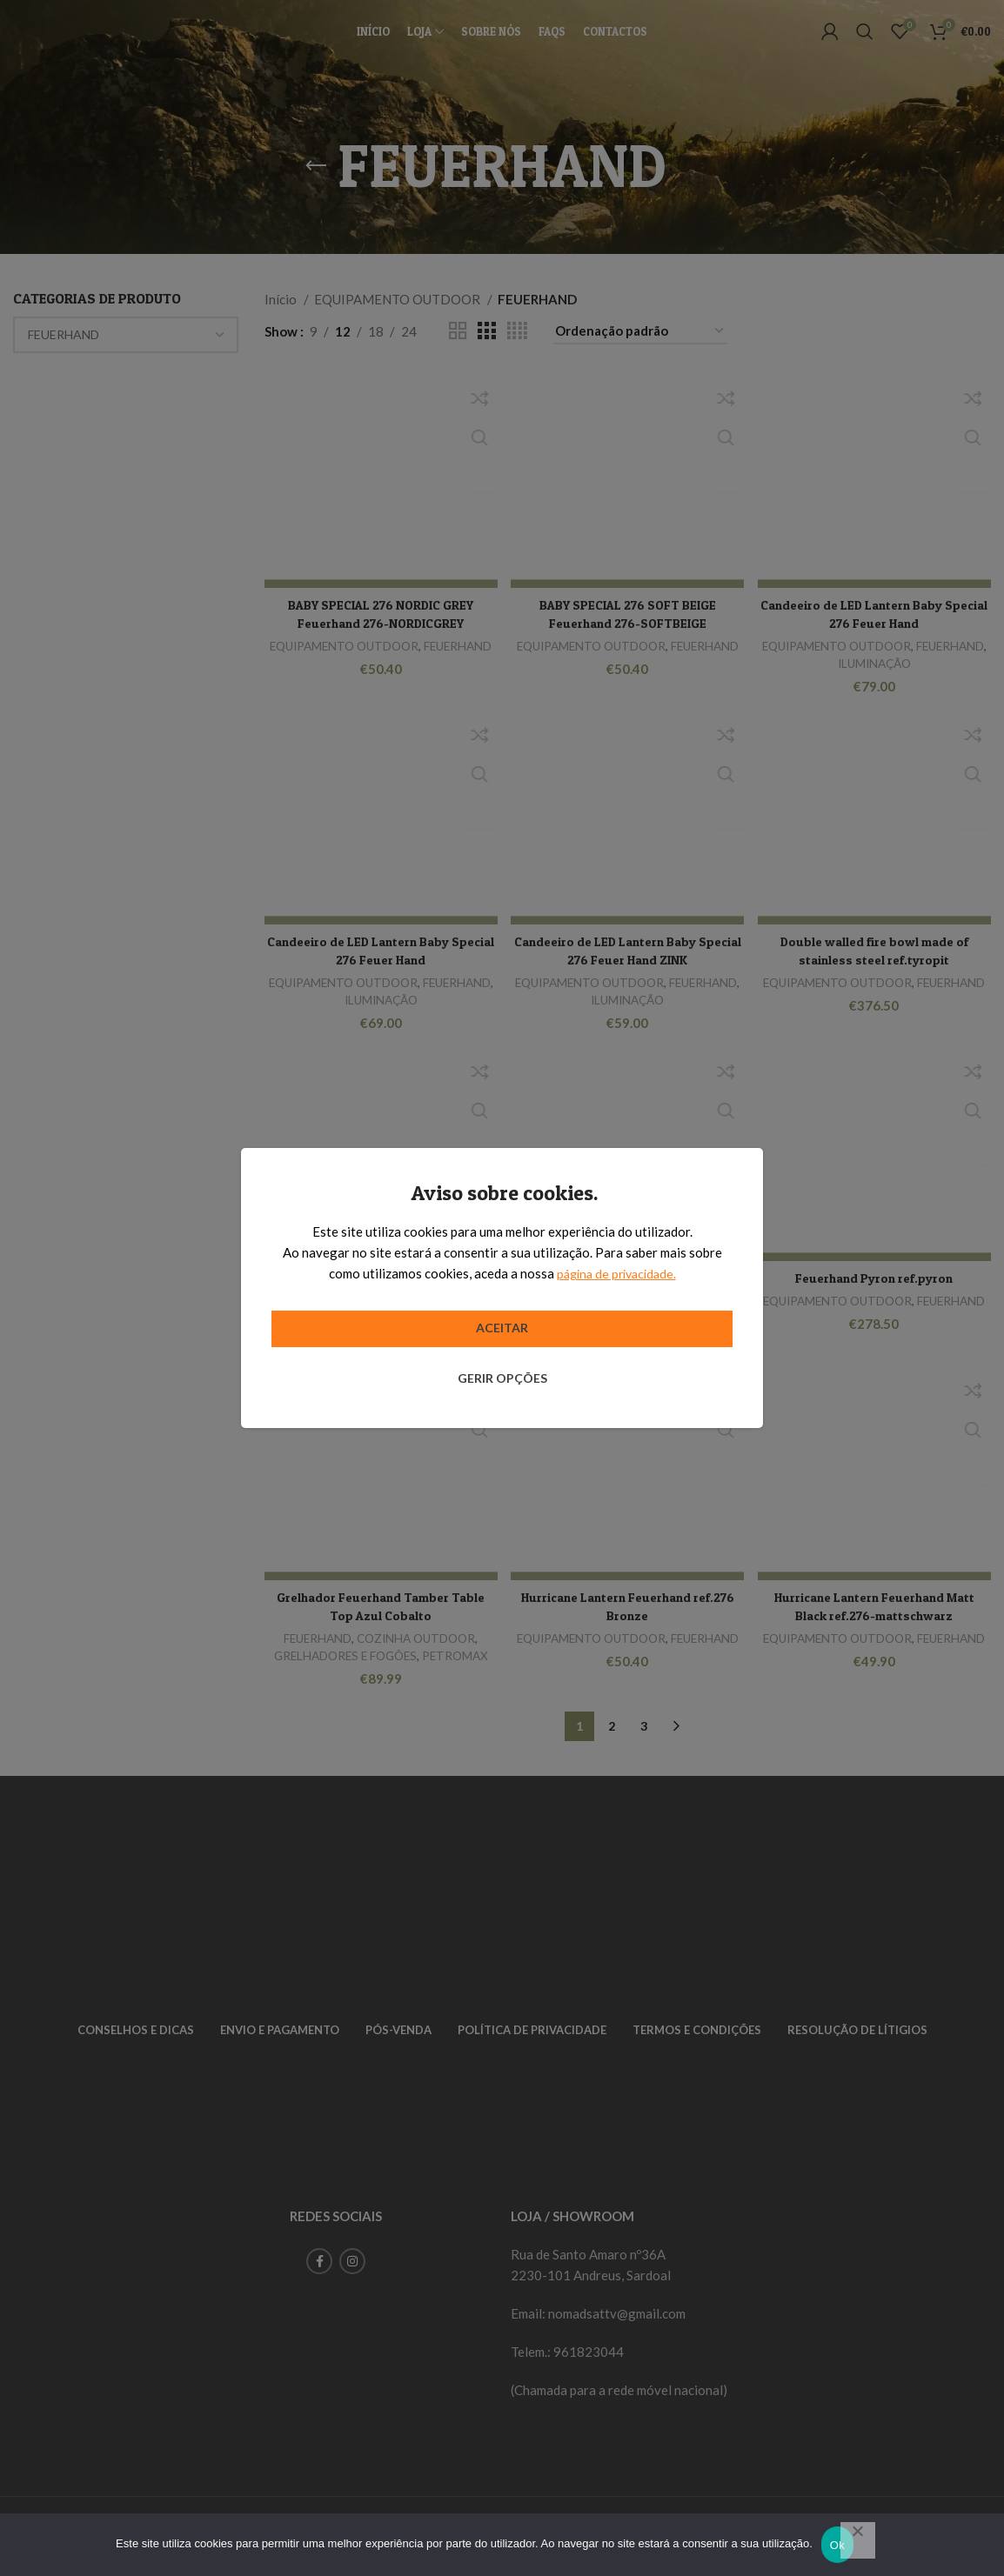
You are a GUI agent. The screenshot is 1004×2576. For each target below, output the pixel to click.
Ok (837, 2545)
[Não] (857, 2540)
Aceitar (502, 1327)
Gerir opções (502, 1378)
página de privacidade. (616, 1273)
